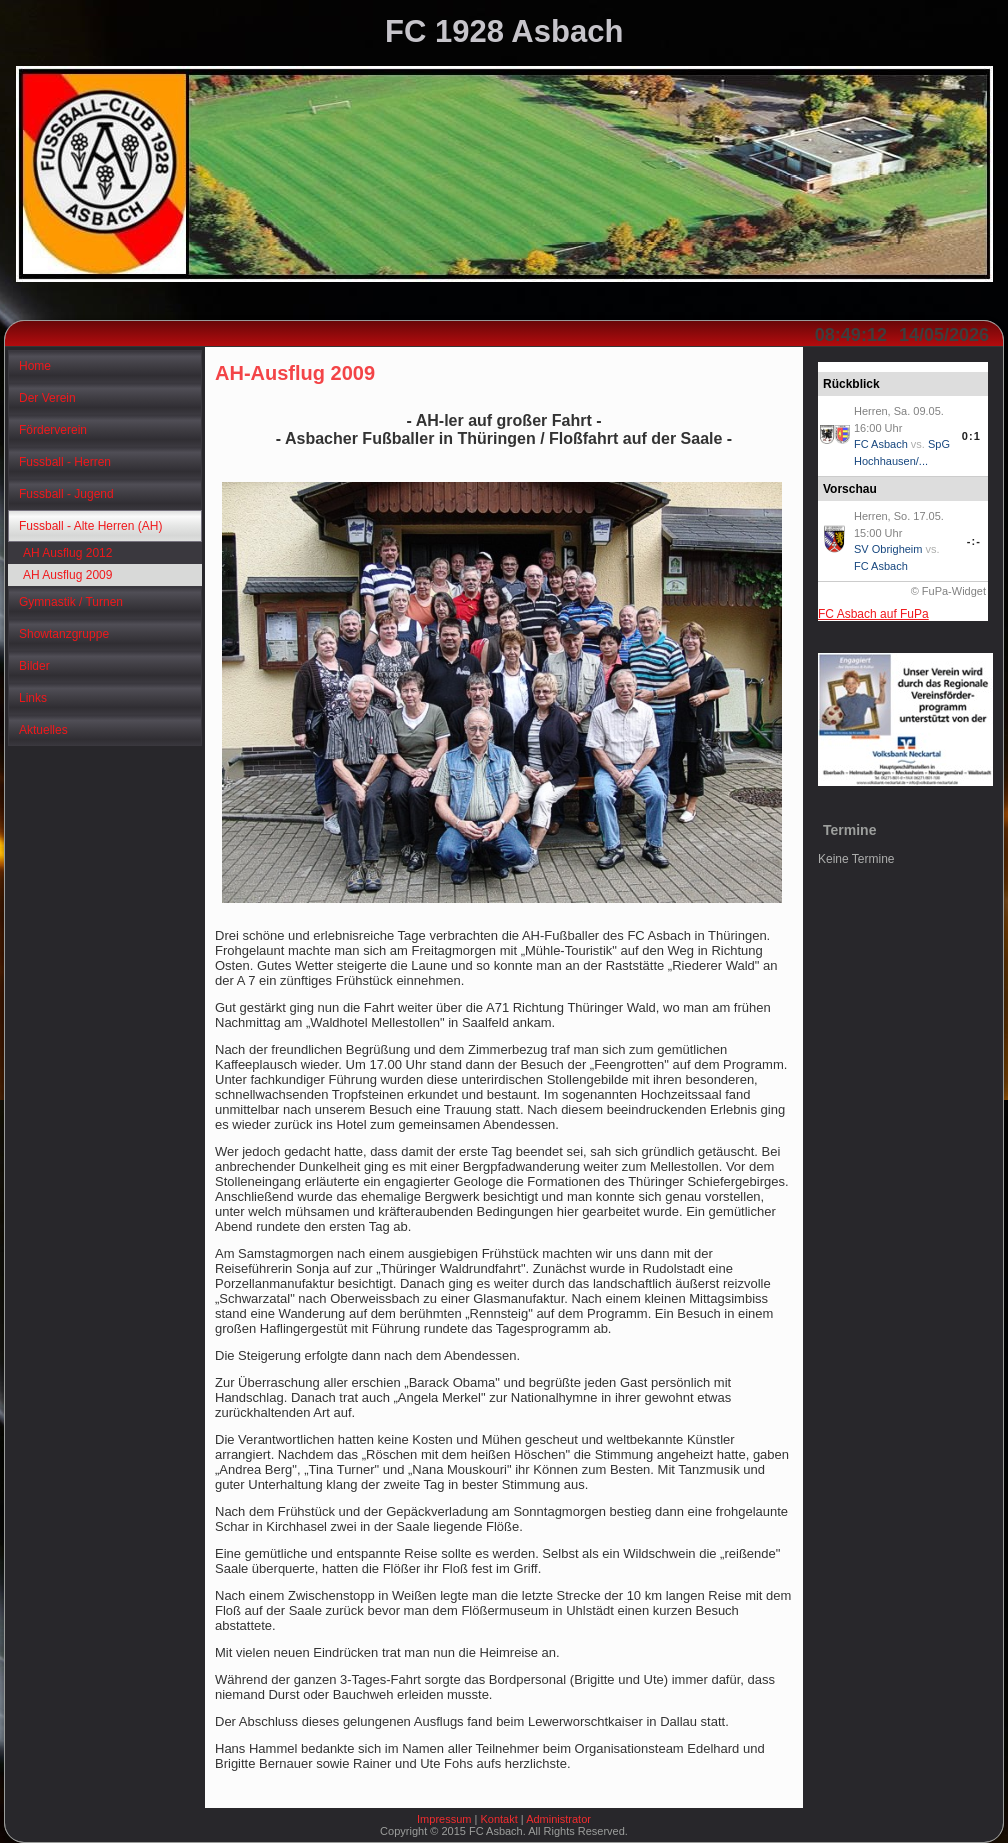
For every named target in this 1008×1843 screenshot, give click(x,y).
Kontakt (498, 1819)
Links (33, 698)
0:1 (971, 436)
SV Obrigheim (888, 549)
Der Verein (47, 398)
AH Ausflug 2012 (67, 553)
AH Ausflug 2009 (67, 575)
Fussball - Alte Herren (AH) (90, 526)
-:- (974, 541)
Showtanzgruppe (64, 634)
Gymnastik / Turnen (71, 602)
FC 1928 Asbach (504, 31)
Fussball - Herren (65, 462)
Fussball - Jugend (66, 494)
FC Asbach (881, 444)
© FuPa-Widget (948, 591)
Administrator (558, 1819)
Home (35, 366)
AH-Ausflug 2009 (295, 373)
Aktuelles (43, 730)
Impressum (444, 1819)
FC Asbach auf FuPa (873, 614)
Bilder (34, 666)
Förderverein (53, 430)
